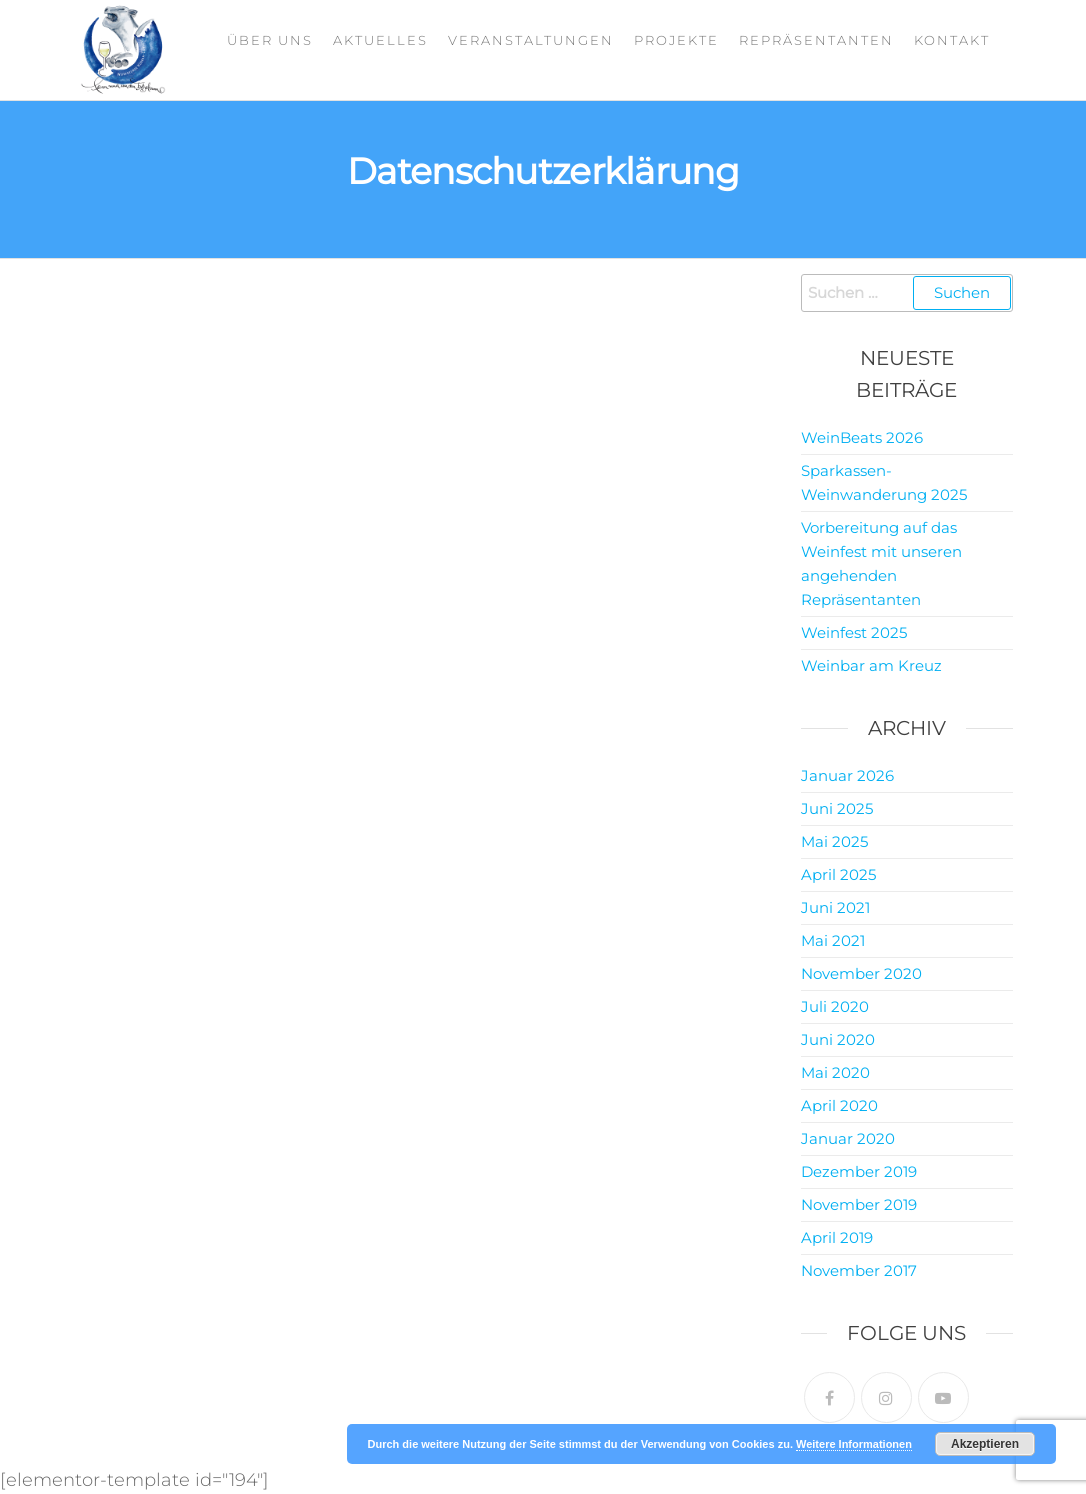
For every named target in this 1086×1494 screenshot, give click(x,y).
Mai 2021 (833, 940)
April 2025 (838, 874)
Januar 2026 (847, 775)
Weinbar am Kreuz (871, 665)
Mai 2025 (834, 841)
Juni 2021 (835, 907)
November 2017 (859, 1270)
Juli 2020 (835, 1006)
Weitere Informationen (854, 1444)
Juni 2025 (837, 808)
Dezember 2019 (859, 1171)
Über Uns (270, 40)
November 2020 (861, 973)
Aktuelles (380, 40)
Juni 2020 (838, 1039)
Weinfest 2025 (854, 632)
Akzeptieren (985, 1444)
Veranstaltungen (531, 40)
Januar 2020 (848, 1138)
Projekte (676, 40)
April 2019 (837, 1237)
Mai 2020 (835, 1072)
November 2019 (859, 1204)
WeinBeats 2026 (862, 437)
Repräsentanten (816, 40)
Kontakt (952, 40)
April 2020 (839, 1105)
